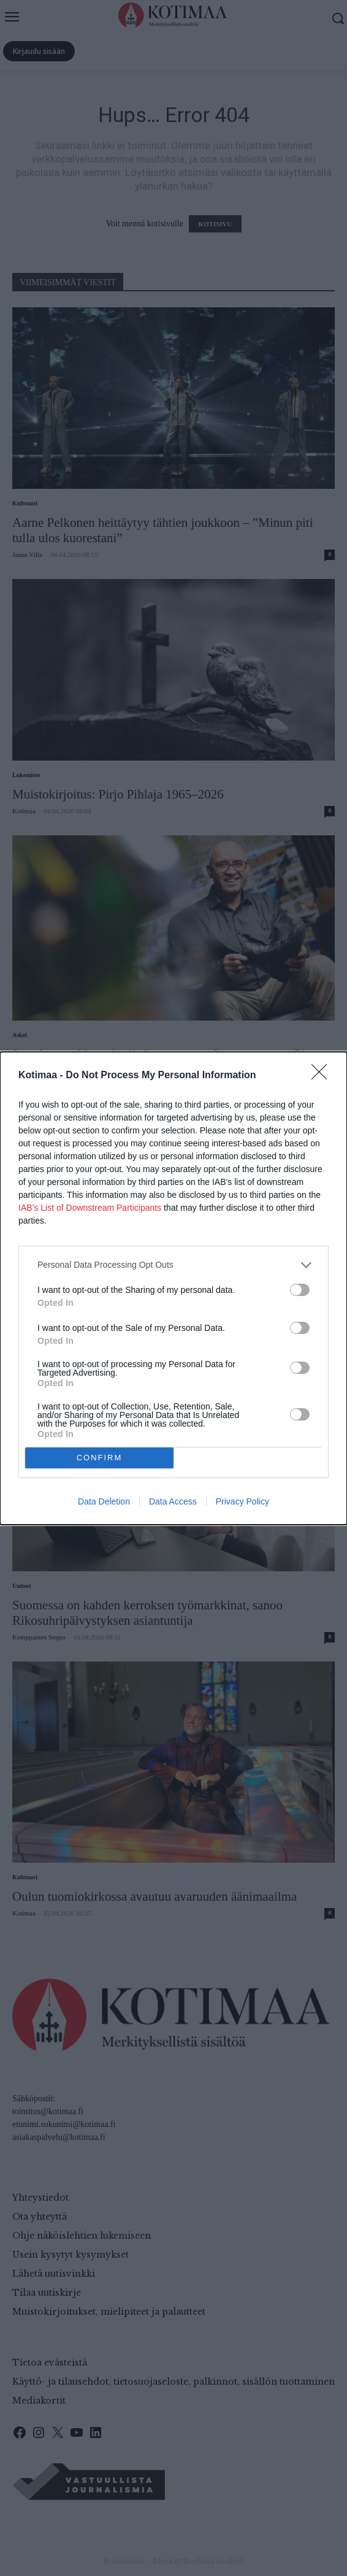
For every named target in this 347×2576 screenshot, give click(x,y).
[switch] (300, 1290)
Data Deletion (104, 1501)
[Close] (323, 1075)
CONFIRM (100, 1457)
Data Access (173, 1501)
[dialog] (173, 1288)
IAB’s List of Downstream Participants (89, 1208)
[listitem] (173, 1265)
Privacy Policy (242, 1501)
